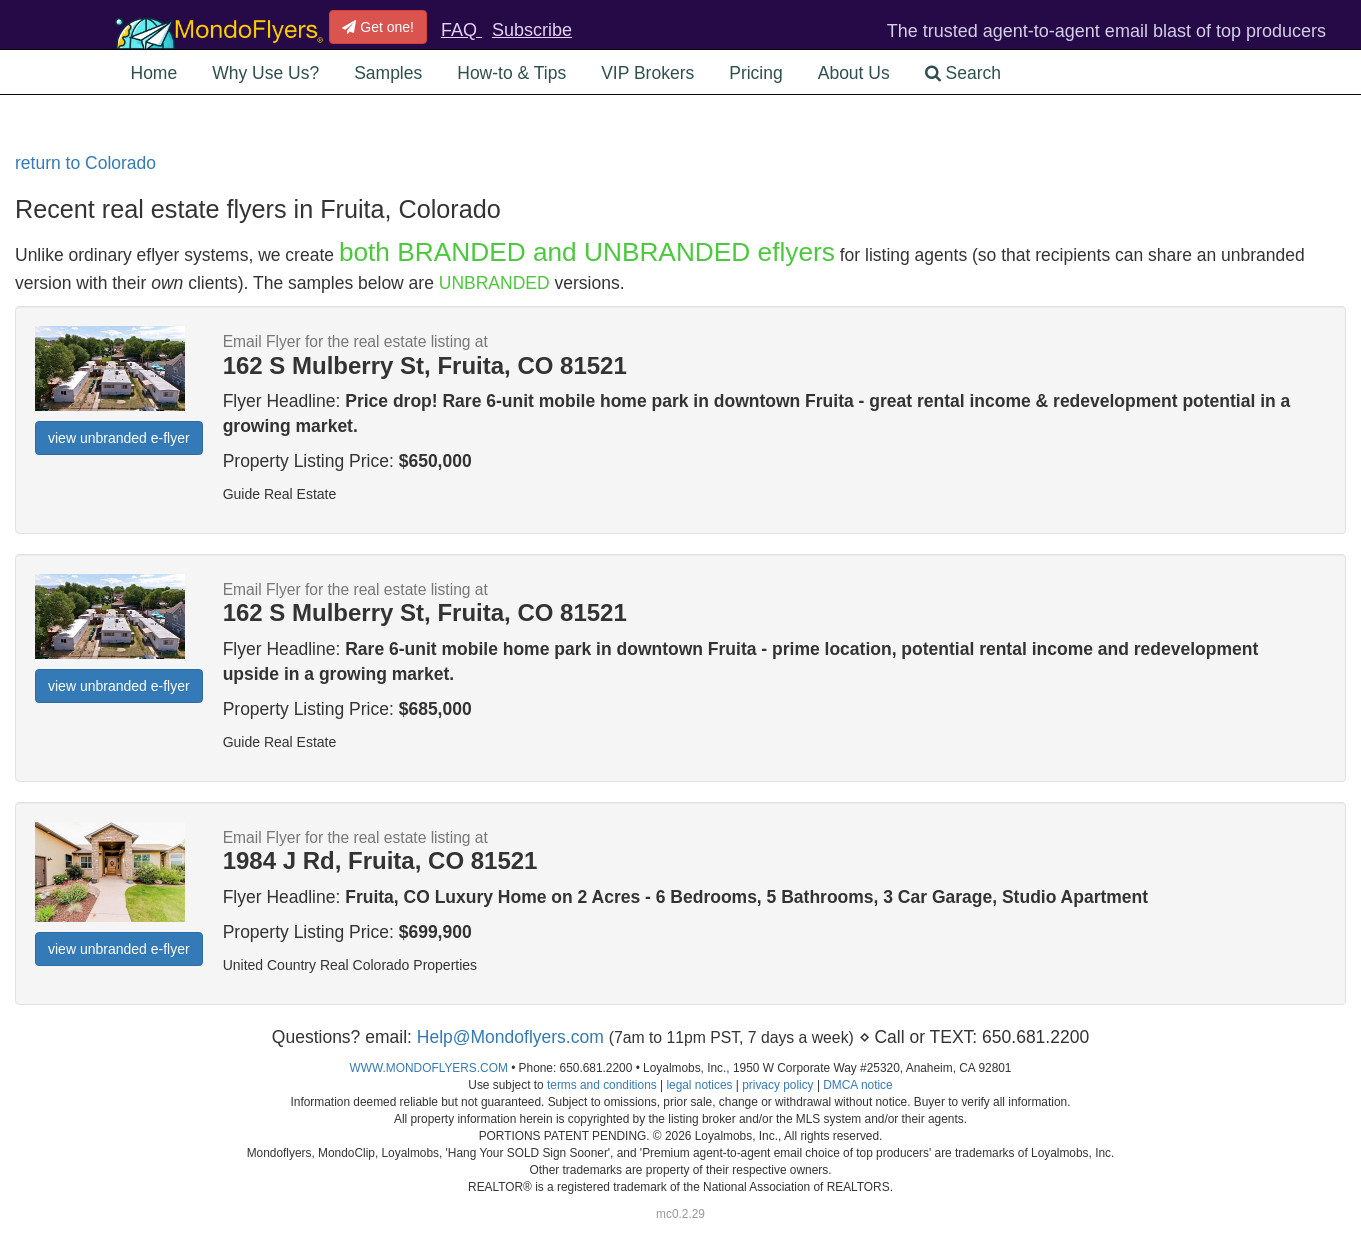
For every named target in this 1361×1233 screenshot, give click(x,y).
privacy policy (777, 1085)
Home (154, 73)
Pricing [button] (756, 73)
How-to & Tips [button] (511, 73)
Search (963, 73)
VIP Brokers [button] (647, 73)
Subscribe (532, 30)
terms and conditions (602, 1085)
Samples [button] (388, 73)
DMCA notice (857, 1085)
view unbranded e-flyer (119, 438)
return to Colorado (85, 163)
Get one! (378, 27)
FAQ (461, 30)
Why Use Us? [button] (265, 73)
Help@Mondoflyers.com (510, 1037)
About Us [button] (854, 73)
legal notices (699, 1085)
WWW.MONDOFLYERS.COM (429, 1068)
